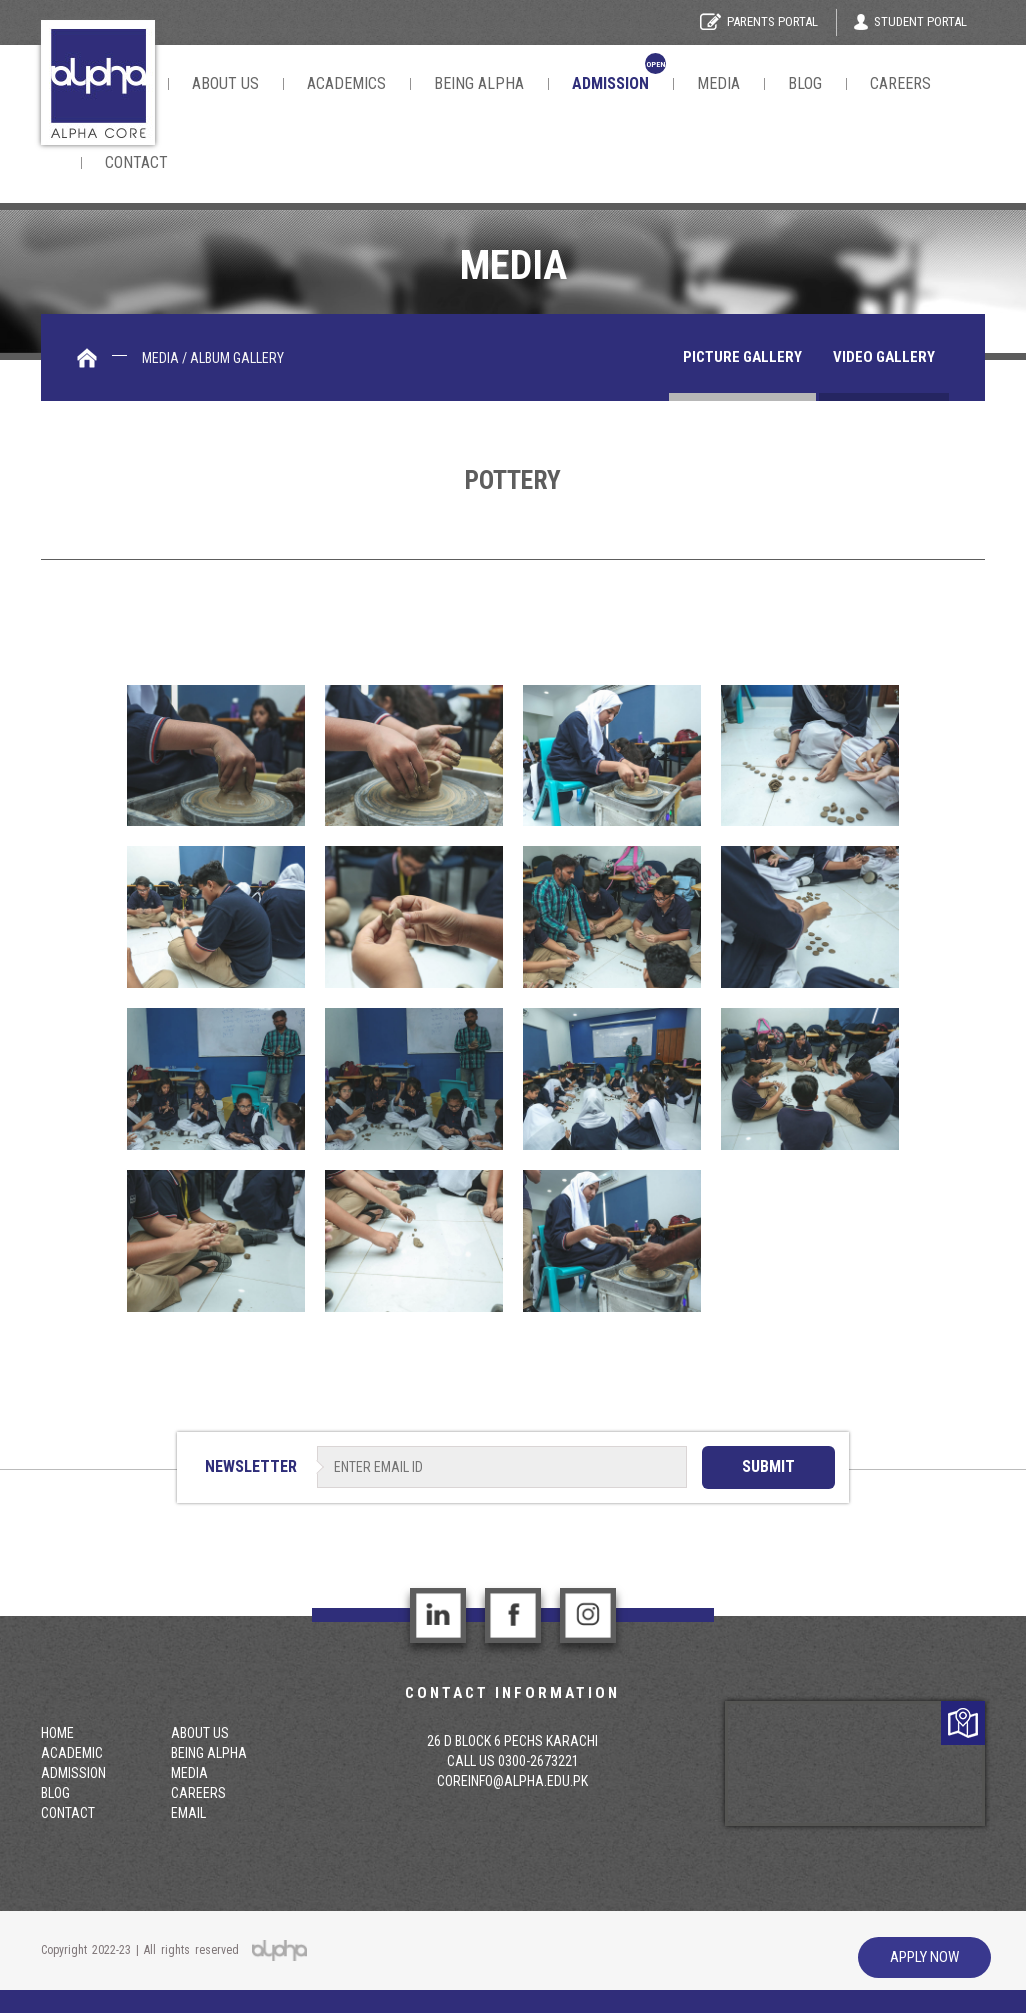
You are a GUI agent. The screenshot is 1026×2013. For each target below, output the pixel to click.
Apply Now (924, 1957)
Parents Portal (759, 21)
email (188, 1813)
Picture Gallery (742, 357)
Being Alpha (479, 83)
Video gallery (884, 357)
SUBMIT (768, 1466)
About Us (225, 83)
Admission (73, 1773)
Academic (72, 1753)
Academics (346, 83)
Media (718, 83)
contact (136, 162)
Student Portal (910, 22)
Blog (805, 83)
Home (57, 1733)
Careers (900, 83)
